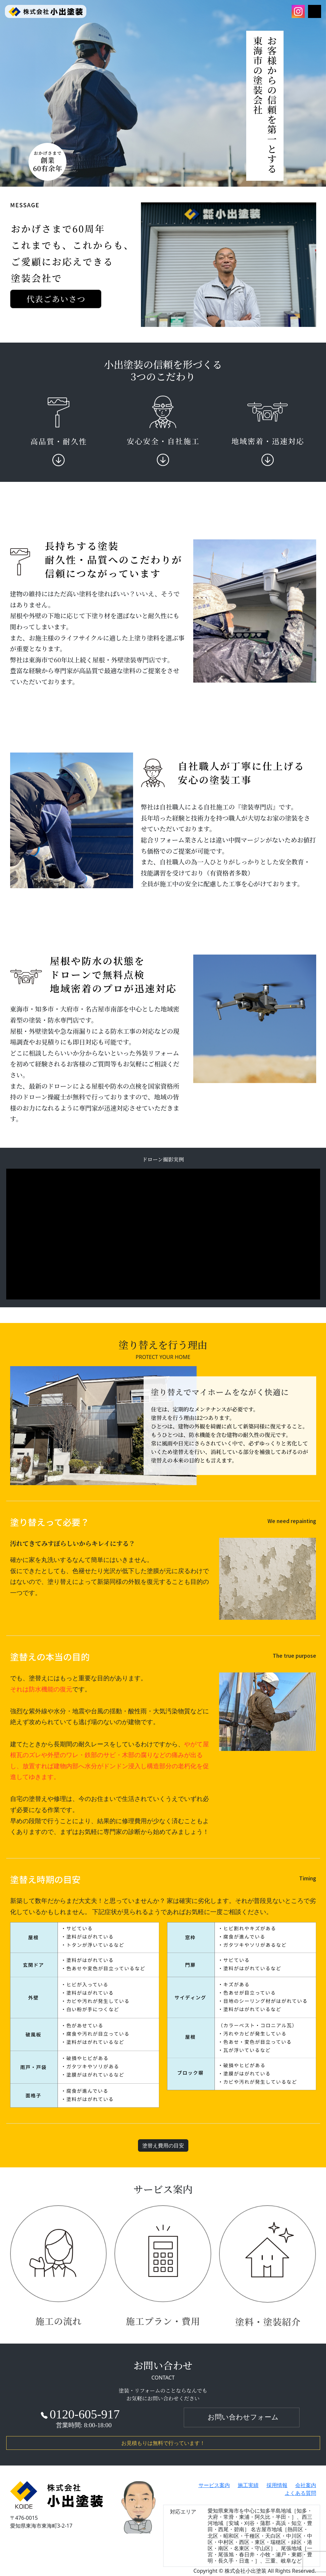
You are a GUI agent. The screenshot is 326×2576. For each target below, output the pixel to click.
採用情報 (276, 2485)
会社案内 (305, 2485)
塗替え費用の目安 (163, 2145)
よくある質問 (300, 2493)
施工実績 (248, 2485)
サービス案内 (214, 2485)
